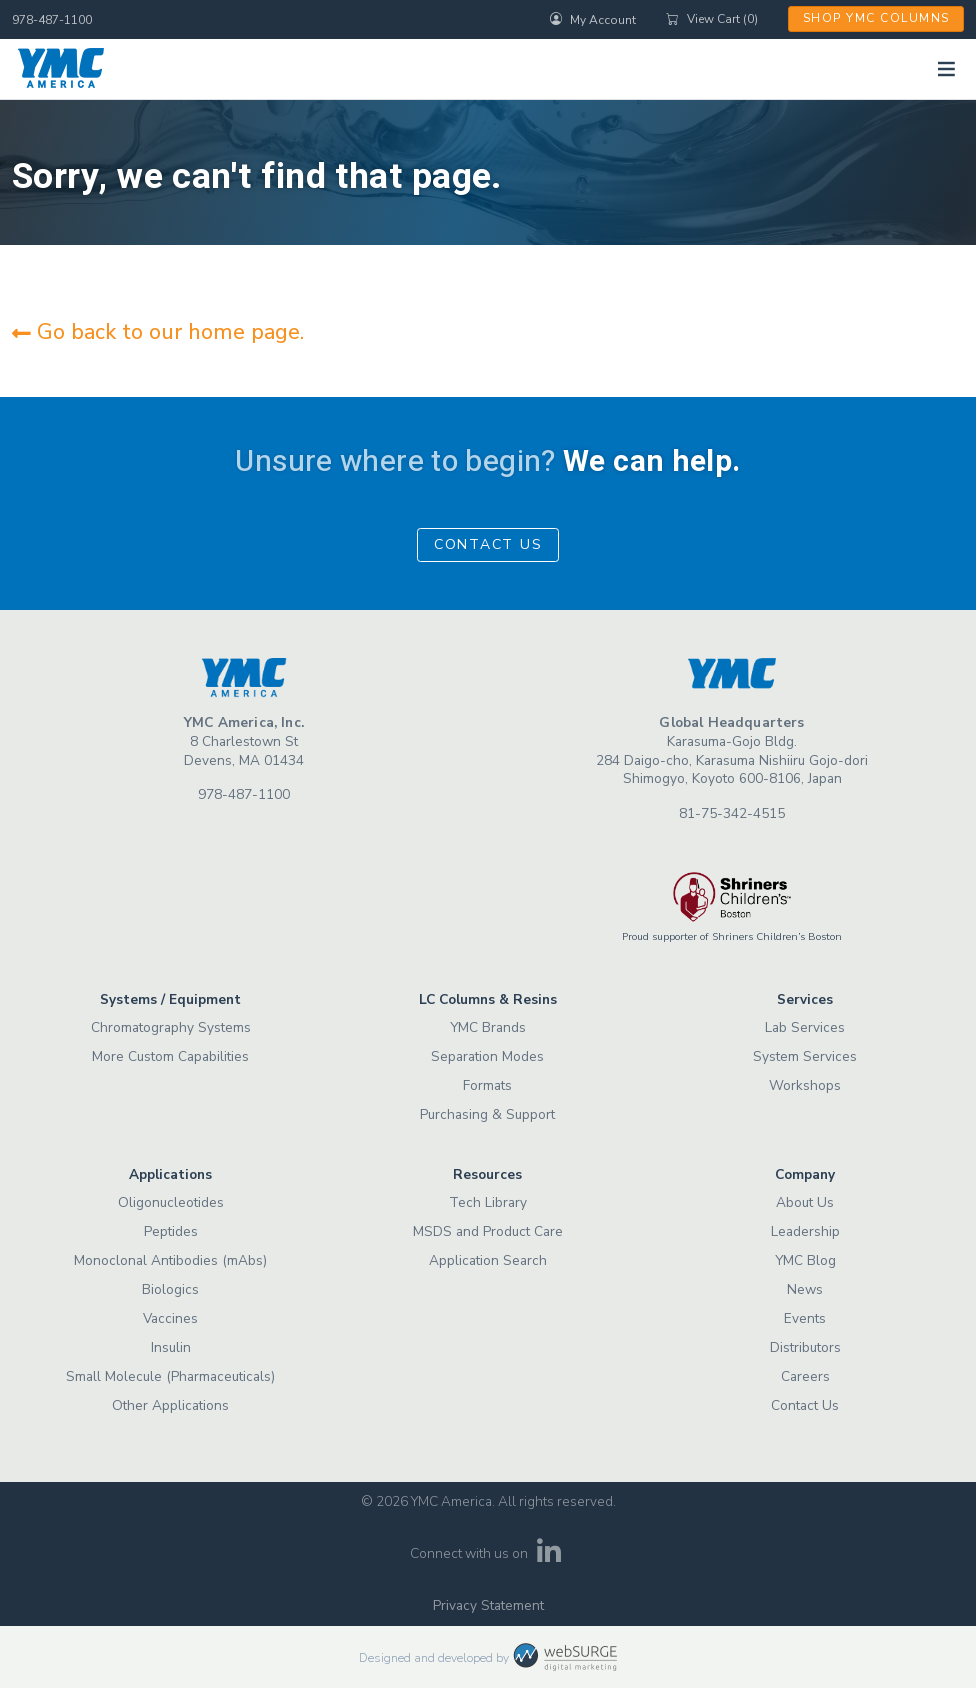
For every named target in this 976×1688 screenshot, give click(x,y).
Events (805, 1318)
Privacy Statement (488, 1605)
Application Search (488, 1260)
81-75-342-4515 (732, 813)
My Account (593, 19)
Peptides (171, 1231)
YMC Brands (488, 1027)
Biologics (170, 1289)
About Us (805, 1202)
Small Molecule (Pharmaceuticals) (170, 1376)
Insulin (171, 1347)
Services (805, 999)
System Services (805, 1056)
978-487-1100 (52, 20)
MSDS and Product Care (488, 1231)
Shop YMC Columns (876, 18)
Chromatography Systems (171, 1027)
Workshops (805, 1085)
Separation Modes (487, 1056)
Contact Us (488, 544)
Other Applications (170, 1405)
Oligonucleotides (171, 1202)
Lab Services (805, 1027)
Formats (487, 1085)
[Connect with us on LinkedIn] (549, 1557)
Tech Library (488, 1202)
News (805, 1289)
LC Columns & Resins (488, 999)
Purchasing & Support (487, 1114)
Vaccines (170, 1318)
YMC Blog (805, 1260)
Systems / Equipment (170, 999)
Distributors (805, 1347)
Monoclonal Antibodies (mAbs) (170, 1260)
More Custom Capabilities (170, 1056)
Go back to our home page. (158, 332)
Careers (805, 1376)
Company (805, 1174)
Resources (487, 1174)
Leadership (805, 1231)
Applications (170, 1174)
